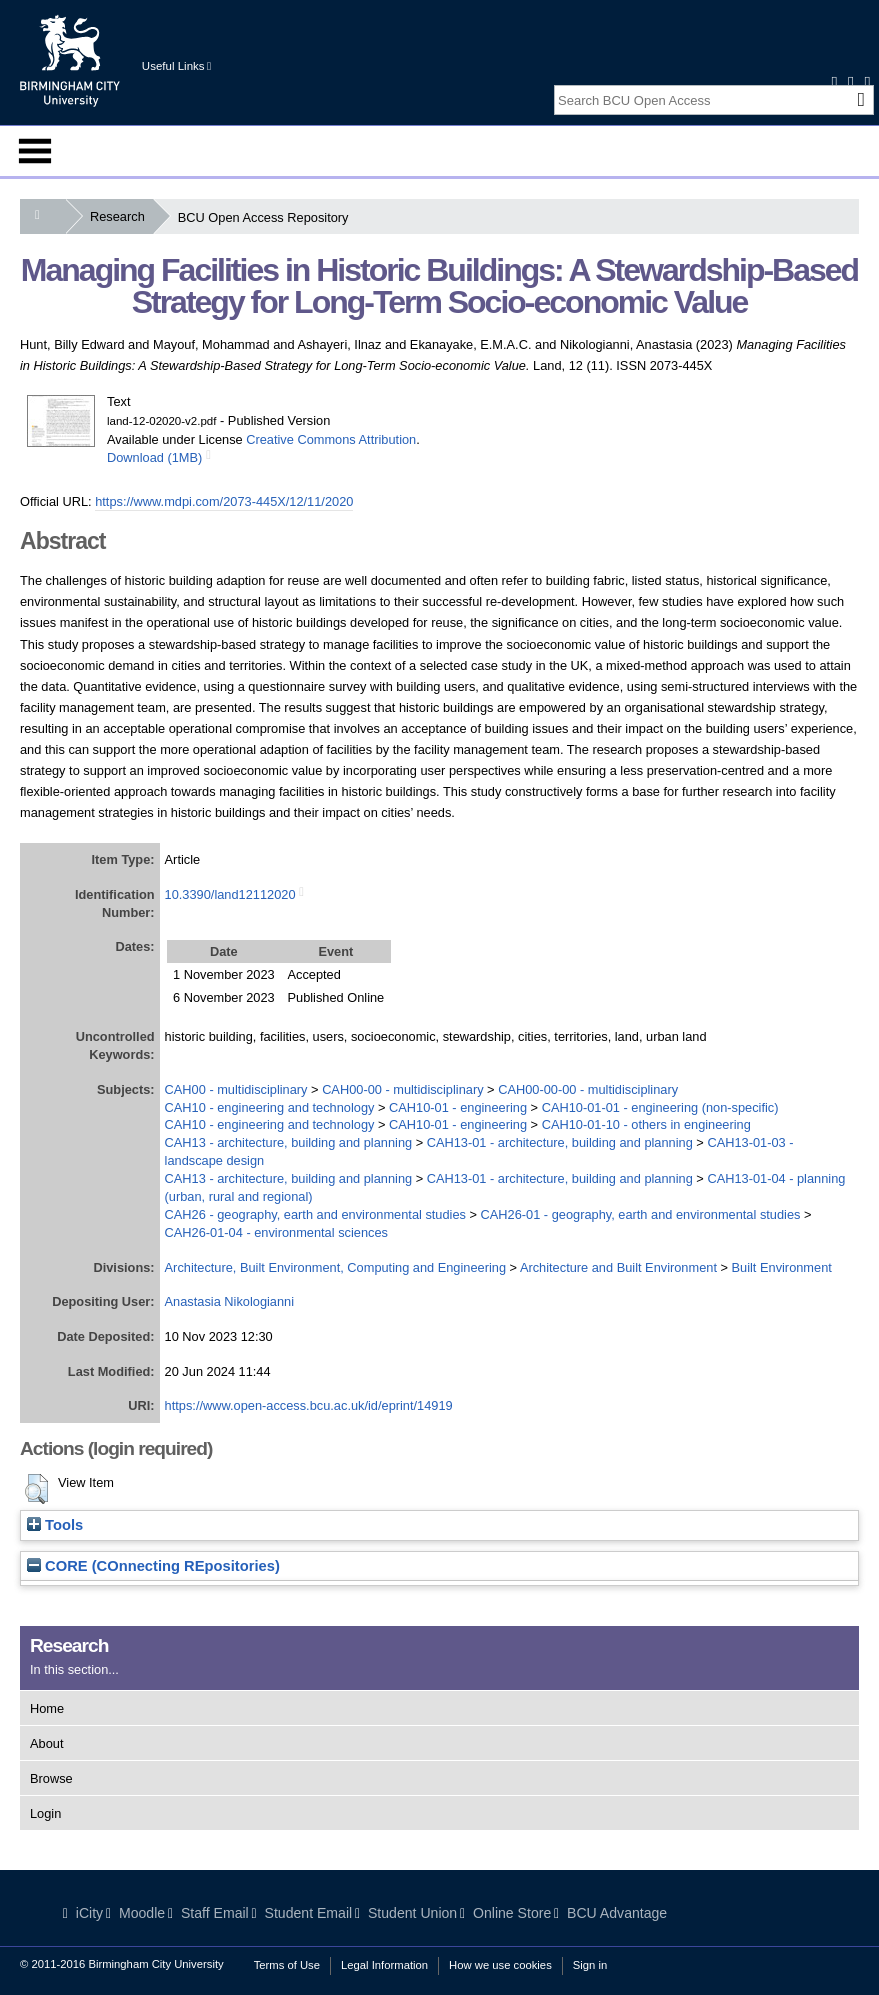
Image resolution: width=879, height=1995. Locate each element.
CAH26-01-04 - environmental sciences (276, 1232)
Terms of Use (287, 1965)
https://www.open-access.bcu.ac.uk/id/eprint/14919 (309, 1405)
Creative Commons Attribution (331, 439)
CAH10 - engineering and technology (270, 1107)
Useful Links (176, 66)
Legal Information (384, 1965)
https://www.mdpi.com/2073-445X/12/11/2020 (224, 501)
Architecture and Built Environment (618, 1267)
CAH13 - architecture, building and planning (289, 1142)
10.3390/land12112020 (230, 894)
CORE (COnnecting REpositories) (153, 1566)
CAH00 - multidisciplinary (236, 1089)
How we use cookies (500, 1965)
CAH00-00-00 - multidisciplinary (588, 1089)
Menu (35, 151)
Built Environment (782, 1267)
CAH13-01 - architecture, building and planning (560, 1142)
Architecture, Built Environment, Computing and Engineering (335, 1267)
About (46, 1743)
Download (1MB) (154, 457)
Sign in (590, 1965)
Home (47, 1708)
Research (121, 216)
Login (45, 1813)
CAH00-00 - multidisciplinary (402, 1089)
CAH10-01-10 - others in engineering (646, 1124)
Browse (51, 1778)
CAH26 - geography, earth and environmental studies (315, 1214)
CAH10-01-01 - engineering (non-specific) (660, 1107)
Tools (55, 1525)
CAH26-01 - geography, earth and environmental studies (641, 1214)
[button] (36, 1489)
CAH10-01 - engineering (458, 1107)
